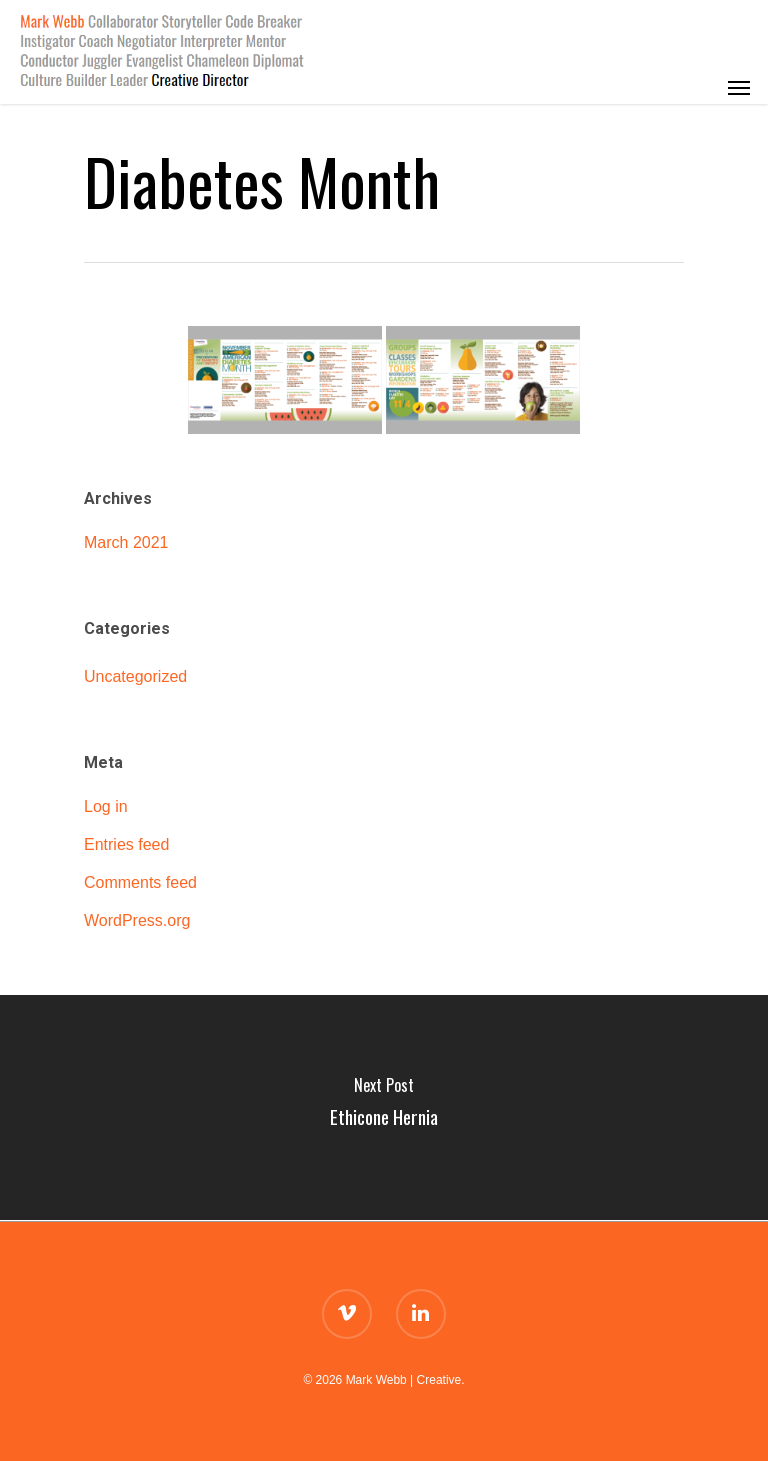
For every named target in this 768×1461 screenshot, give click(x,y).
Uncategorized (135, 676)
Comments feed (140, 882)
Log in (106, 806)
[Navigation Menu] (739, 52)
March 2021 (126, 542)
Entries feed (126, 844)
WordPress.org (137, 920)
